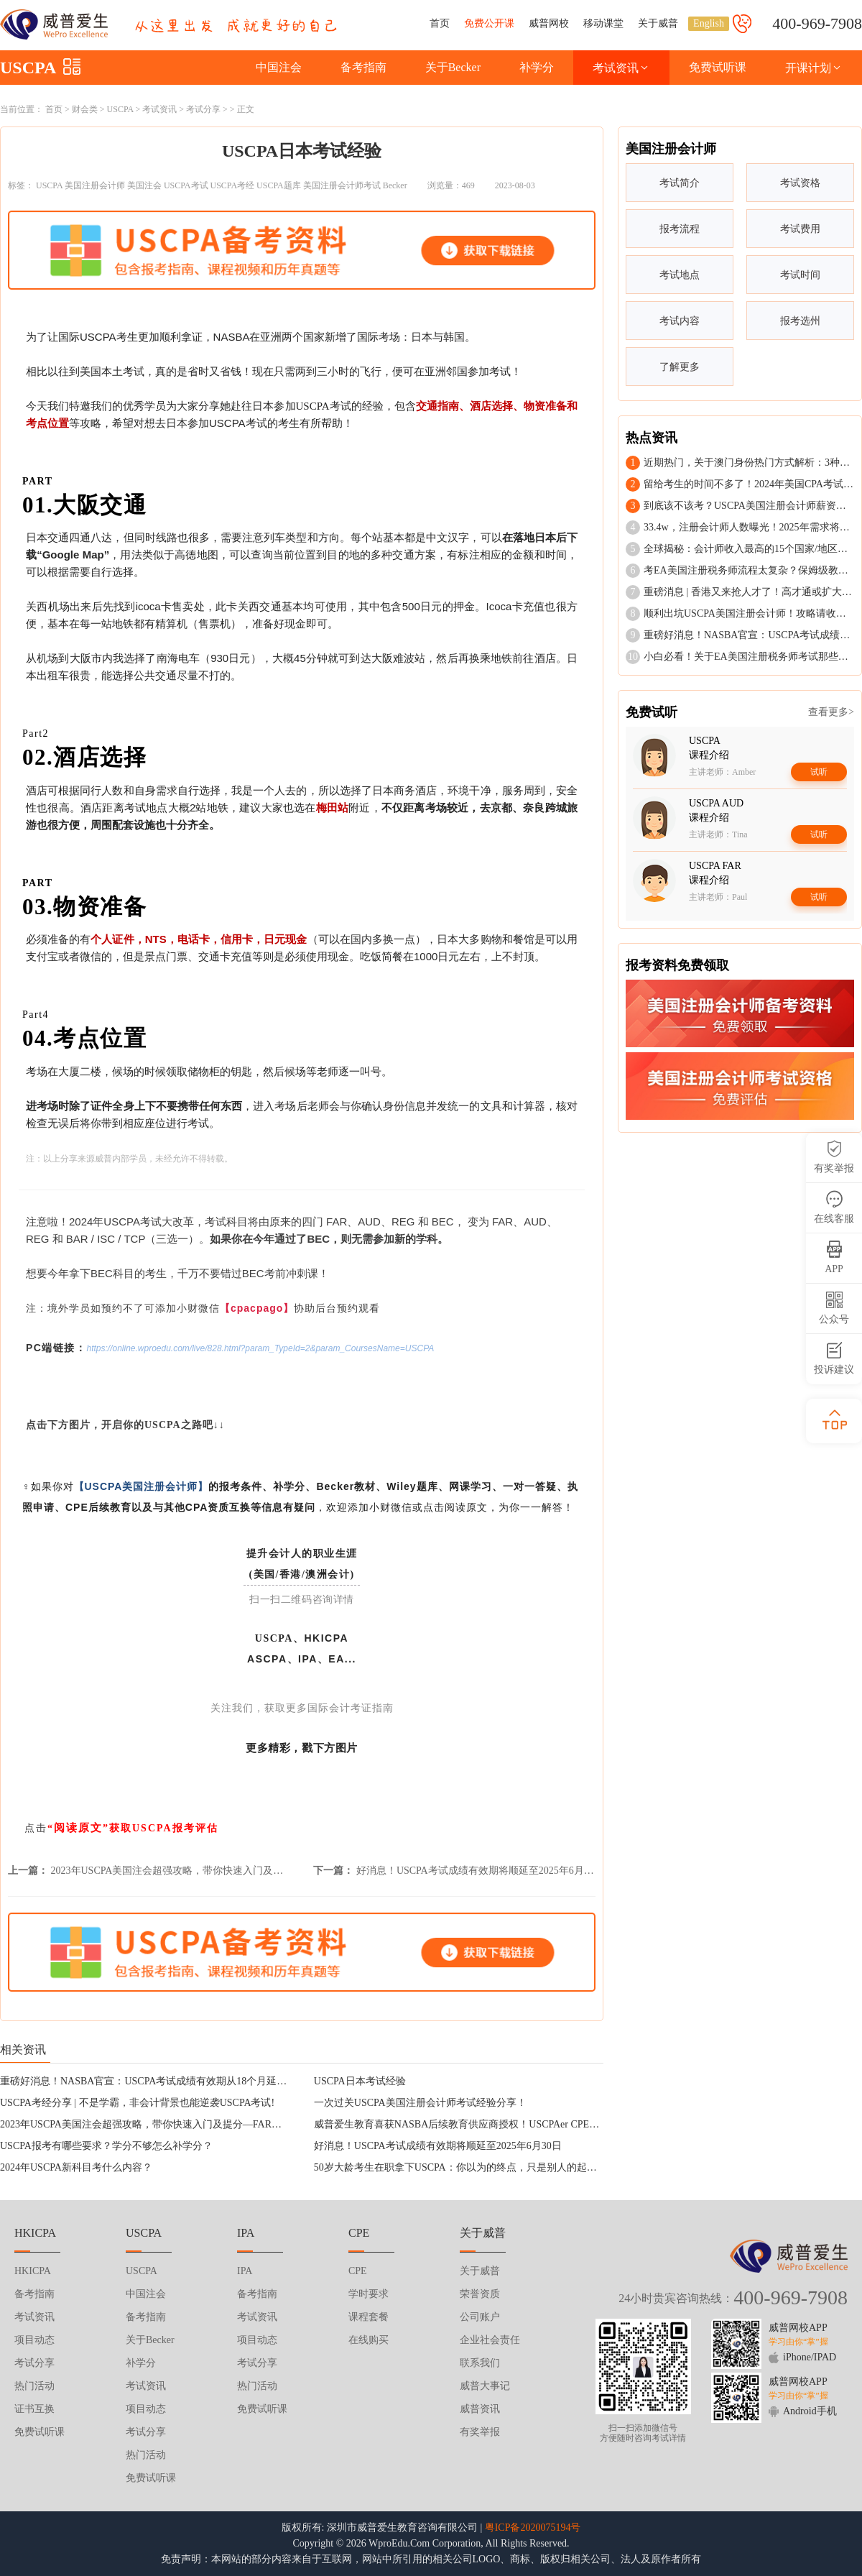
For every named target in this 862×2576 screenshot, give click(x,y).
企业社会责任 (490, 2339)
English (708, 23)
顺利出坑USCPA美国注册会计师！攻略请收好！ (750, 613)
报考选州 (800, 321)
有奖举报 (480, 2431)
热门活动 (34, 2385)
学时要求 (368, 2293)
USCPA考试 (186, 185)
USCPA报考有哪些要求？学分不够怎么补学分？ (106, 2145)
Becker (395, 185)
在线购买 (368, 2339)
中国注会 (279, 67)
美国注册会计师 (95, 185)
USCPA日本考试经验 (360, 2081)
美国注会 (144, 185)
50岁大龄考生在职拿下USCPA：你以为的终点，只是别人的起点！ (460, 2167)
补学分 (536, 67)
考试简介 (679, 183)
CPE (357, 2271)
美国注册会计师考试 (342, 185)
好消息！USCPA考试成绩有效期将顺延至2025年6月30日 (480, 1870)
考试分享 (203, 109)
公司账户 (480, 2317)
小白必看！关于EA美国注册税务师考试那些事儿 (751, 656)
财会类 (85, 109)
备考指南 (363, 67)
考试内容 (679, 321)
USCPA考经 (232, 185)
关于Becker (453, 67)
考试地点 (679, 275)
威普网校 (549, 23)
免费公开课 (489, 23)
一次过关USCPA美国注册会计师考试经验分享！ (420, 2102)
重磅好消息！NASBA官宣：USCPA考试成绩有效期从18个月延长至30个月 (163, 2081)
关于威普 (658, 23)
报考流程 (679, 229)
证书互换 (34, 2409)
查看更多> (831, 712)
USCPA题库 (278, 185)
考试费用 (800, 229)
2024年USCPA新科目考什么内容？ (76, 2167)
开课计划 (814, 67)
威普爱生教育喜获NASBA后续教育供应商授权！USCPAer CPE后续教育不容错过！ (497, 2124)
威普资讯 (480, 2409)
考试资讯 (621, 67)
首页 (440, 23)
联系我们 (480, 2363)
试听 (819, 772)
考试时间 (800, 275)
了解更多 (679, 367)
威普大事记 (485, 2385)
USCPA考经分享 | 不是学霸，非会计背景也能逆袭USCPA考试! (137, 2102)
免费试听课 (717, 67)
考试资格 (800, 183)
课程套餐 (368, 2317)
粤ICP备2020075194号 (533, 2527)
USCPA (28, 67)
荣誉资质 (480, 2293)
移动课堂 (603, 23)
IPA (244, 2271)
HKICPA (32, 2271)
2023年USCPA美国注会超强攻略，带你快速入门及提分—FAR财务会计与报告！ (227, 1870)
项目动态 (34, 2339)
